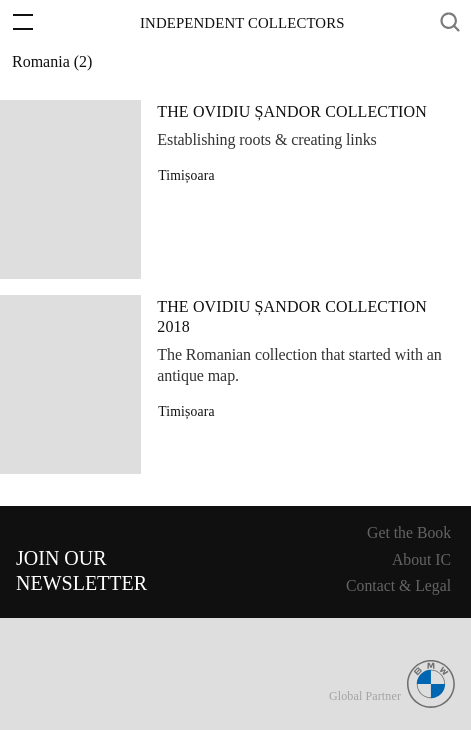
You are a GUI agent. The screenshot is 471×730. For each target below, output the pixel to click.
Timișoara (186, 175)
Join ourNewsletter (81, 570)
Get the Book (409, 532)
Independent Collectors (242, 23)
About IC (421, 559)
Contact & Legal (398, 585)
